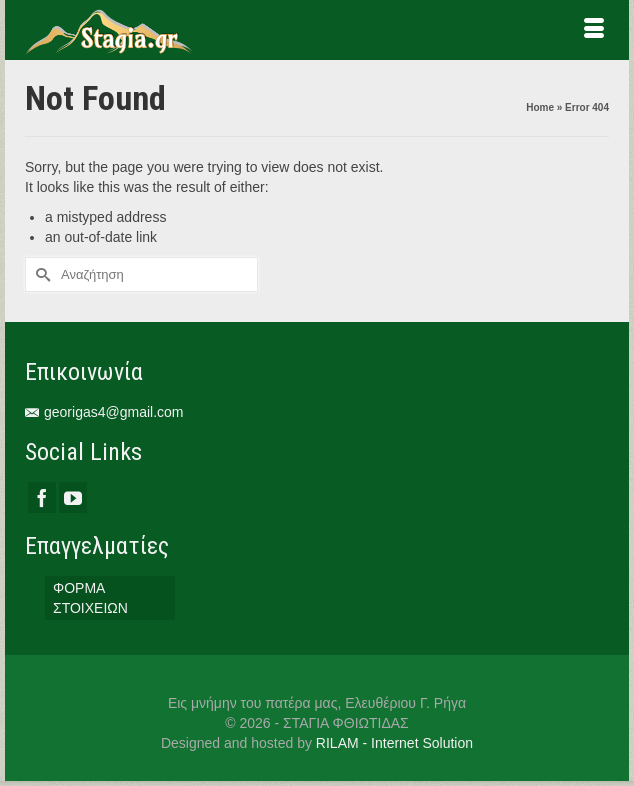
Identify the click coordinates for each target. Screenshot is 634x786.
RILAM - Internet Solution (394, 743)
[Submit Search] (40, 274)
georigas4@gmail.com (104, 412)
